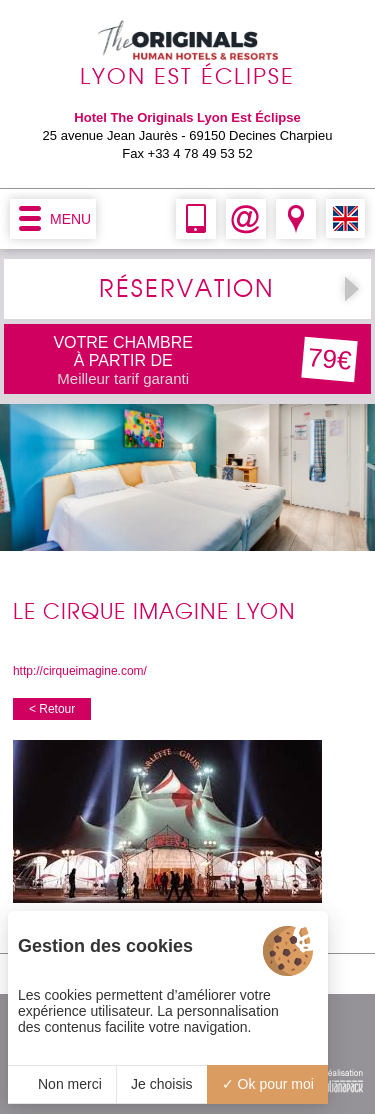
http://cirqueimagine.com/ (80, 671)
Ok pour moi (268, 1084)
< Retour (52, 709)
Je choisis (161, 1084)
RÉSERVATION (187, 289)
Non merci (62, 1084)
